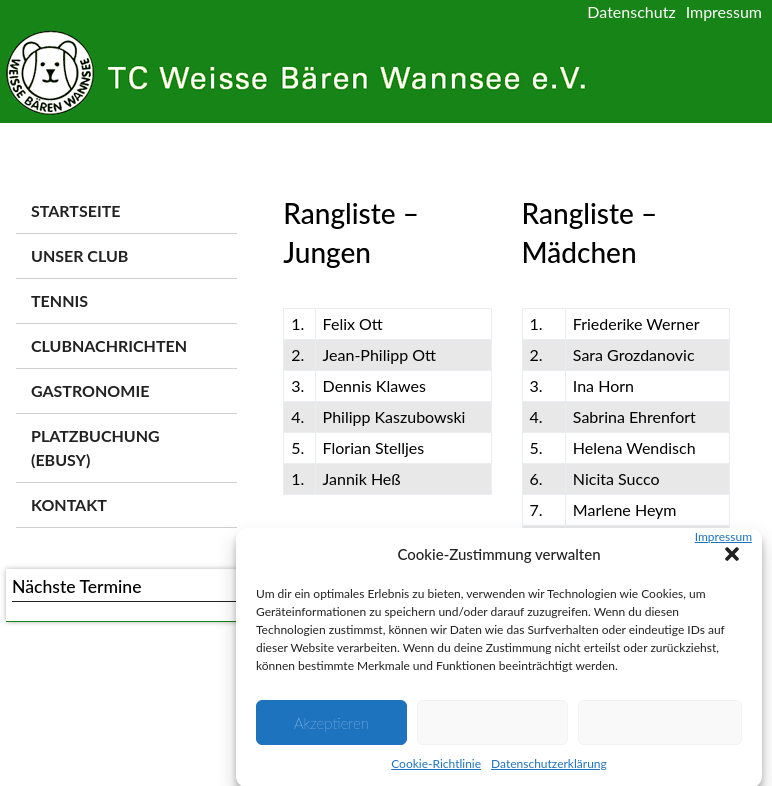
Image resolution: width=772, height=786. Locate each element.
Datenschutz (631, 11)
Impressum (723, 543)
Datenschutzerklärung (549, 771)
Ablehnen (492, 730)
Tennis (59, 300)
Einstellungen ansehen (660, 730)
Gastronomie (90, 390)
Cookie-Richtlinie (436, 771)
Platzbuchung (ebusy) (95, 447)
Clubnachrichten (109, 345)
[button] (732, 561)
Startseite (75, 210)
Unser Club (79, 255)
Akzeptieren (331, 730)
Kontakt (69, 504)
